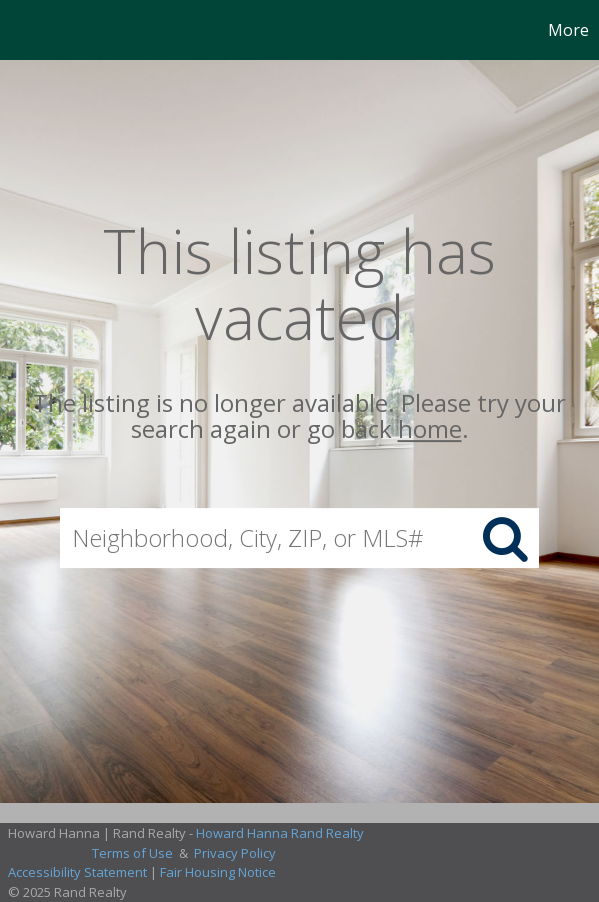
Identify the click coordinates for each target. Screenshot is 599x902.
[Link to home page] (18, 30)
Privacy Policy (235, 853)
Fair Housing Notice (218, 872)
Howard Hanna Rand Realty (280, 833)
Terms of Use (132, 853)
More (568, 30)
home (430, 429)
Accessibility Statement (77, 872)
